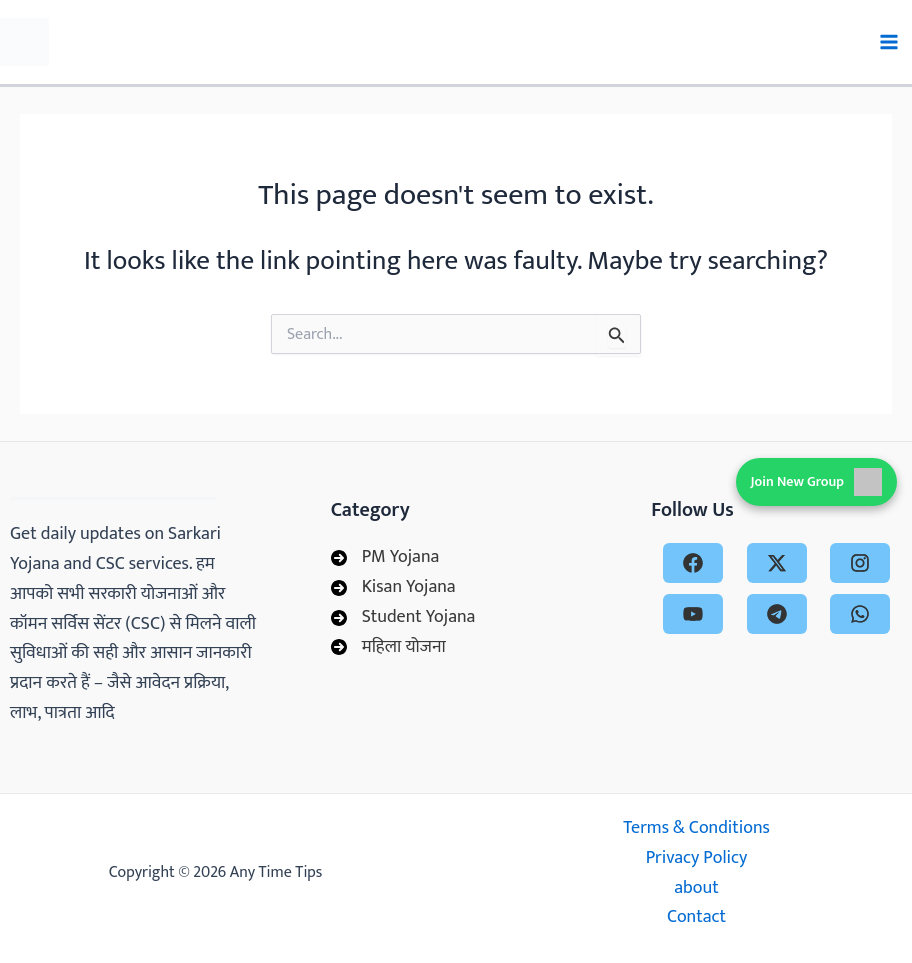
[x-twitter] (777, 563)
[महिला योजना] (388, 648)
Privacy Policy (697, 858)
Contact (696, 917)
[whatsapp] (860, 614)
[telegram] (777, 614)
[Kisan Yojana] (393, 588)
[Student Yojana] (403, 618)
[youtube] (693, 614)
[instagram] (860, 563)
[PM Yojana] (385, 558)
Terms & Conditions (696, 828)
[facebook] (693, 563)
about (696, 888)
